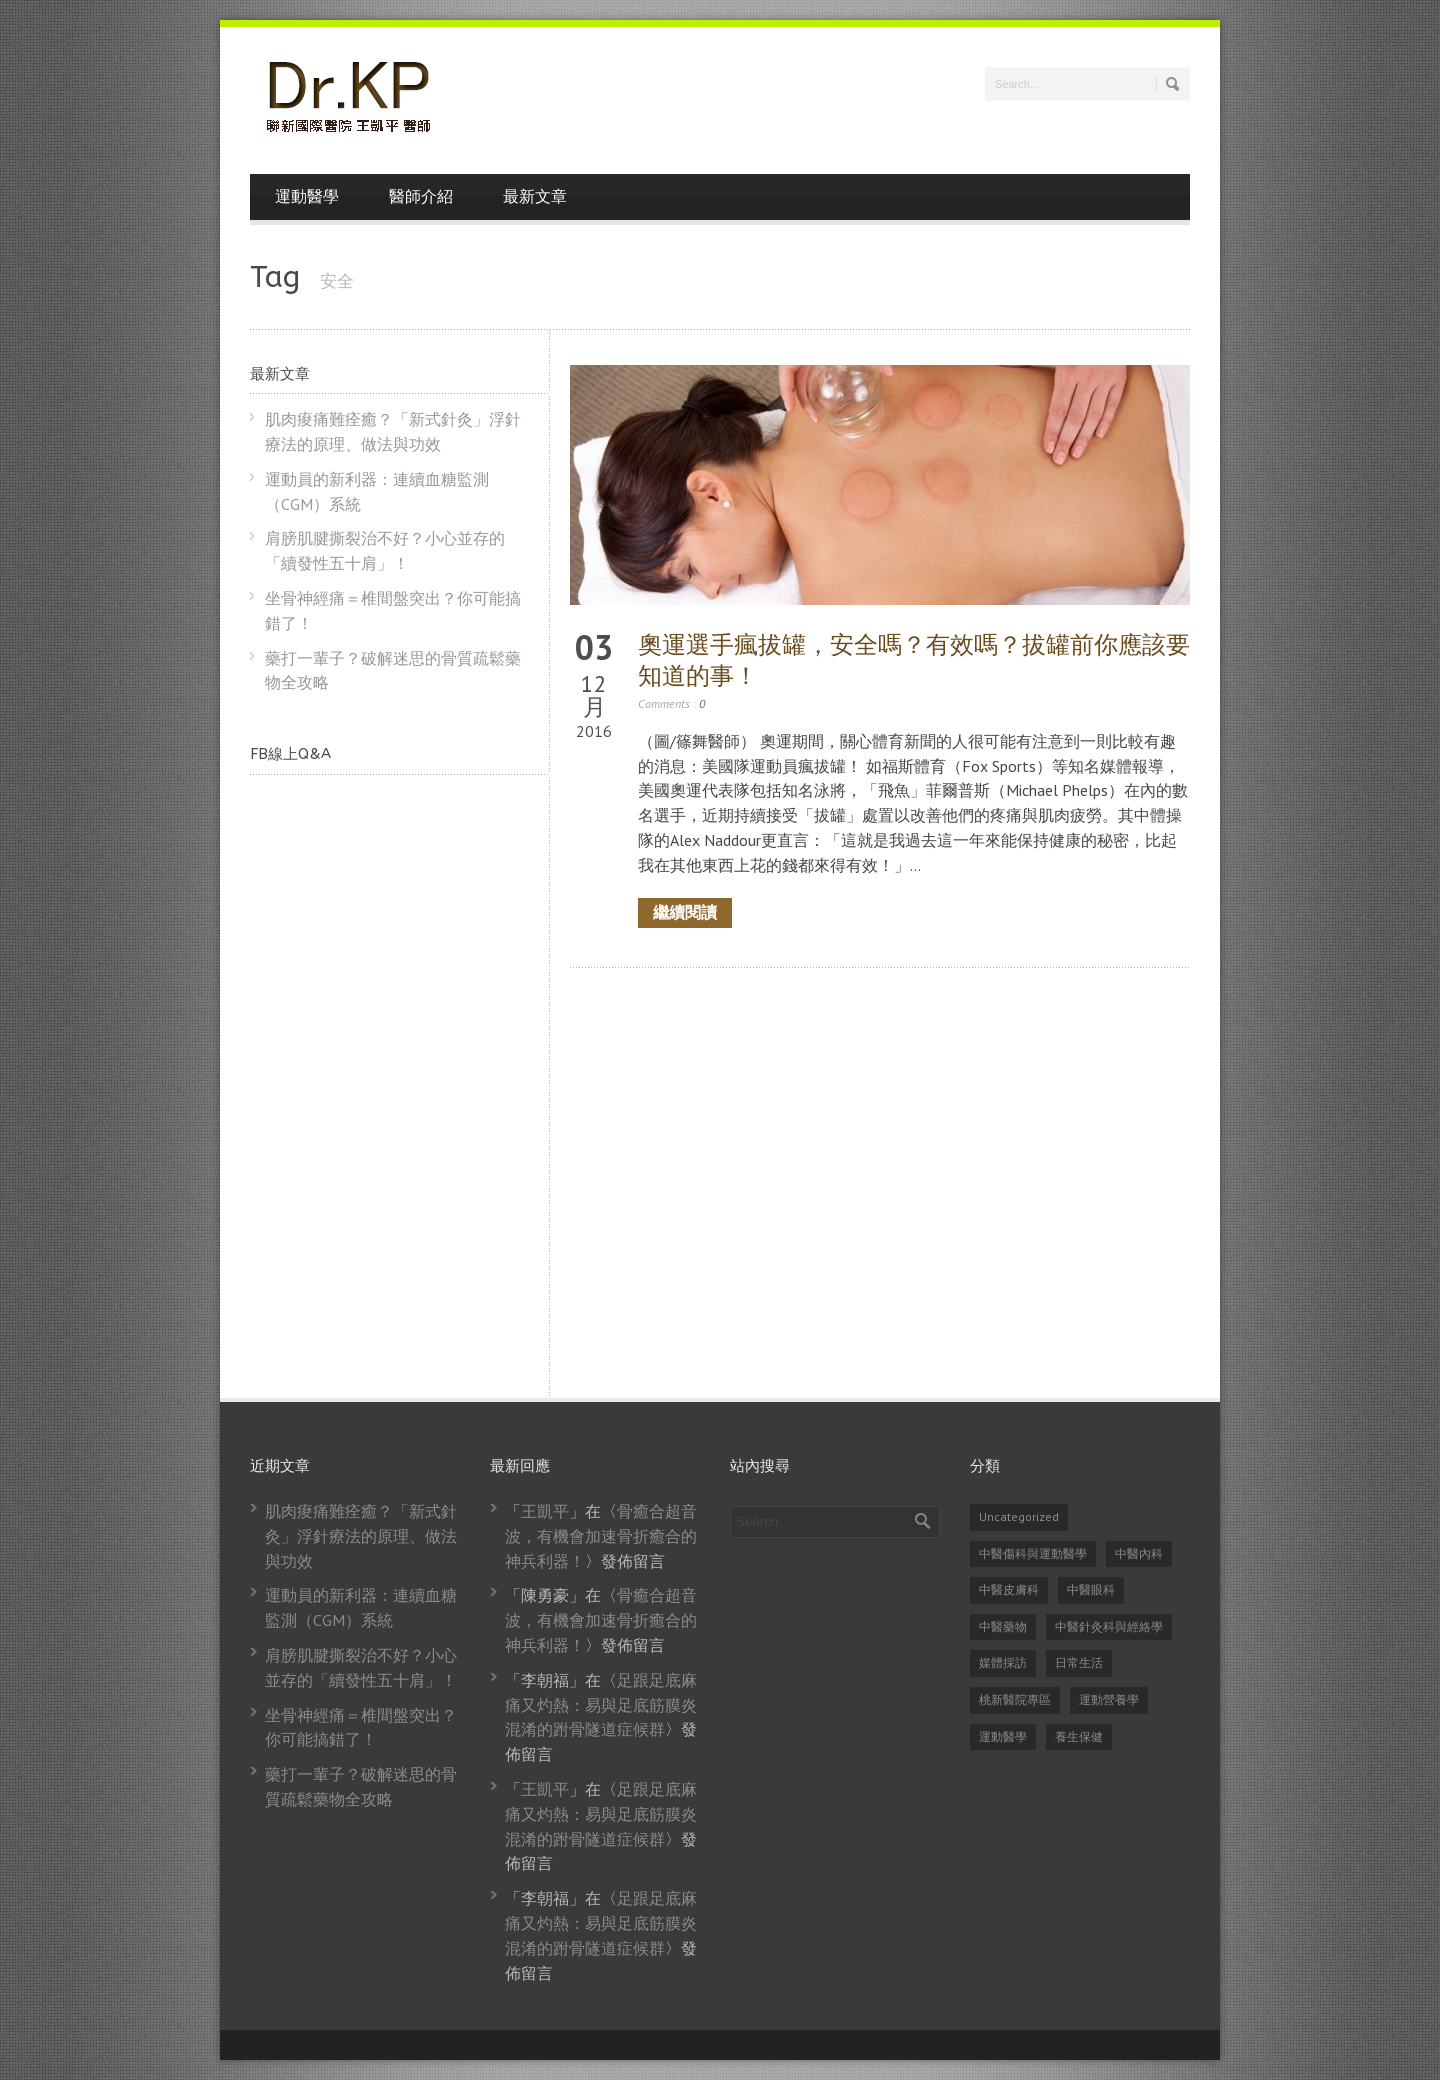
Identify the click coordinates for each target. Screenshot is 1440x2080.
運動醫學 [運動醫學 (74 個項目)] (1003, 1736)
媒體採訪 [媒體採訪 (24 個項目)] (1003, 1662)
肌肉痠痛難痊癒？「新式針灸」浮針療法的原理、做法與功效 (361, 1536)
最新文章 (535, 196)
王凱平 (545, 1511)
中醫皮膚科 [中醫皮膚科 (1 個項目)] (1009, 1589)
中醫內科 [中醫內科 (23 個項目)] (1139, 1553)
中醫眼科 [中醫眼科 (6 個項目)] (1091, 1589)
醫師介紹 (421, 196)
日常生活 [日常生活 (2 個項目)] (1079, 1662)
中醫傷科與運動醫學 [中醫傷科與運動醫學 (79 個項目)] (1033, 1553)
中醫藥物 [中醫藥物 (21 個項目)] (1003, 1626)
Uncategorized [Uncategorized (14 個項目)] (1019, 1516)
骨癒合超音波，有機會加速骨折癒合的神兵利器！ (601, 1536)
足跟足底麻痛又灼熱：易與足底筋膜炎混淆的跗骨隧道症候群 (601, 1705)
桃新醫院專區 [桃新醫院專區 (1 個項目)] (1015, 1699)
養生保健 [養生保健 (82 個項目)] (1079, 1736)
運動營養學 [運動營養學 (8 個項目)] (1109, 1699)
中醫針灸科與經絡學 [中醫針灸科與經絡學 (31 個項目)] (1109, 1626)
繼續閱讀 (685, 912)
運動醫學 (307, 196)
